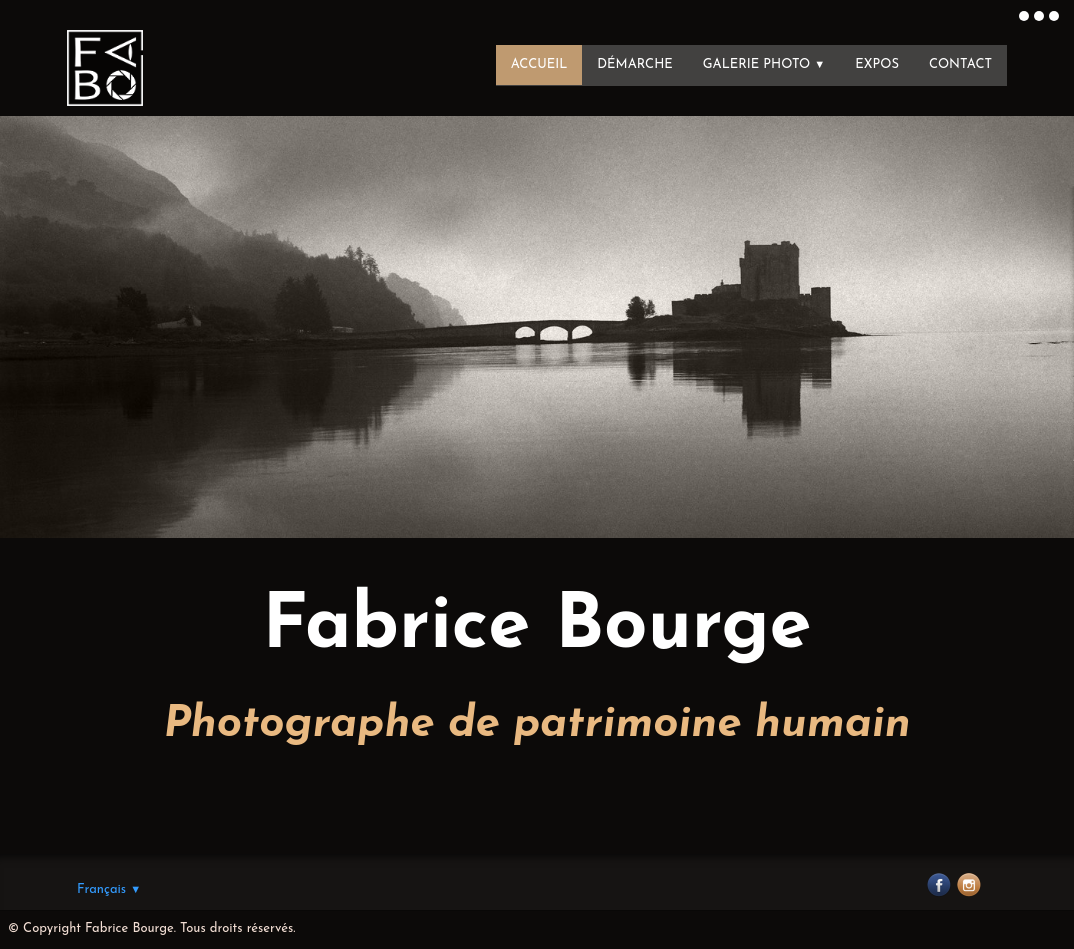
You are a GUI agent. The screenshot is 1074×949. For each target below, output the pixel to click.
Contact (960, 64)
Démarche (634, 64)
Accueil (539, 64)
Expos (877, 64)
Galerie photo (764, 64)
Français (109, 889)
